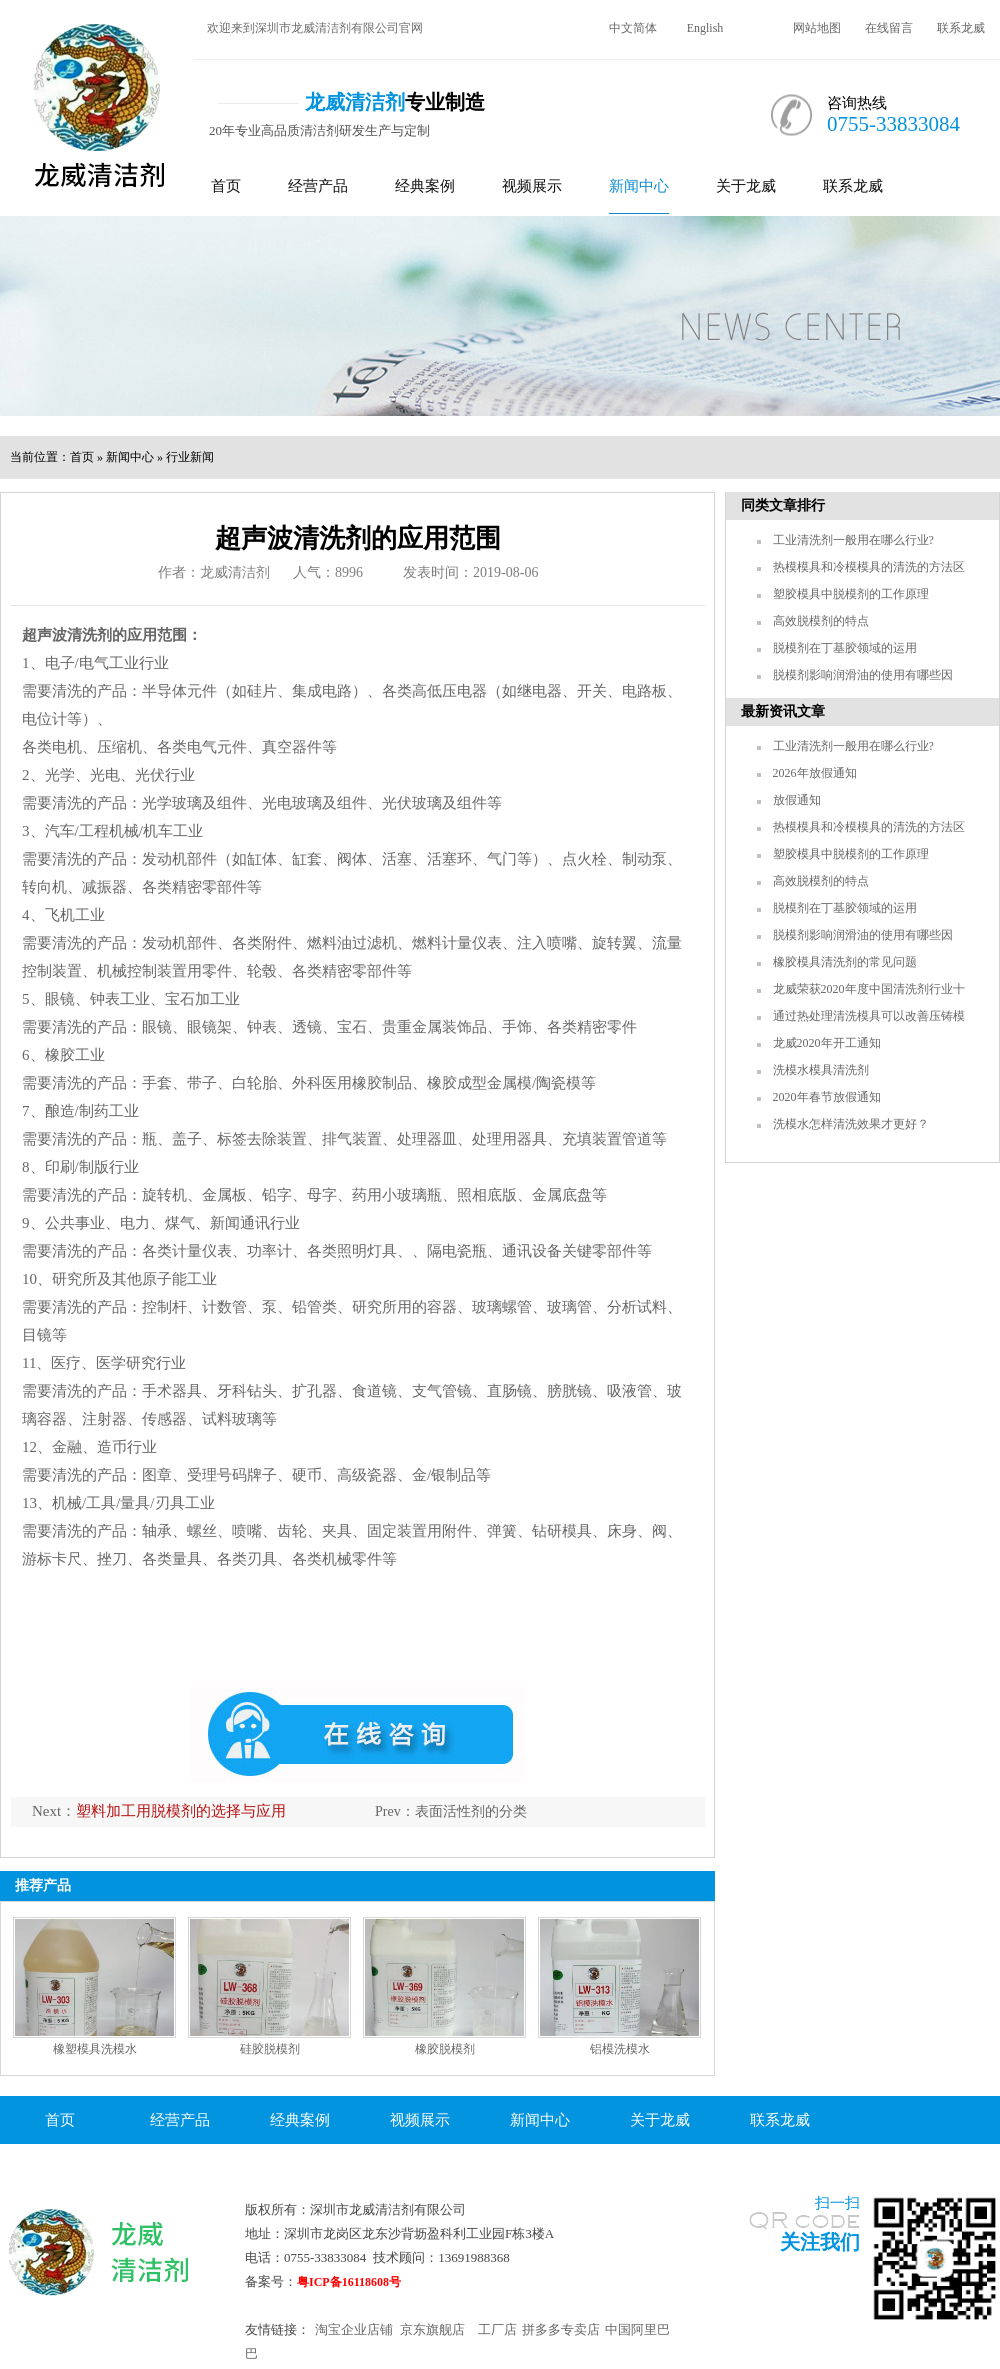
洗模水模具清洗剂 (821, 1070)
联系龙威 (961, 28)
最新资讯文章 (783, 711)
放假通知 (797, 800)
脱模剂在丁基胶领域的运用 (845, 648)
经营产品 (318, 186)
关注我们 (820, 2242)
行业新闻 (190, 457)
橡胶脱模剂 (445, 2049)
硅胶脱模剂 (270, 2049)
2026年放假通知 (815, 773)
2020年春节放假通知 (827, 1097)
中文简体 (633, 28)
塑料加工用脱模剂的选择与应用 (181, 1811)
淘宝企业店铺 (354, 2329)
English (705, 28)
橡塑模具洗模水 (95, 2049)
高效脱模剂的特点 (821, 621)
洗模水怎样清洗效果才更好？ (851, 1124)
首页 (226, 186)
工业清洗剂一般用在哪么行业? (853, 540)
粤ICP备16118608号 (349, 2282)
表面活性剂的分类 (471, 1811)
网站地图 (817, 28)
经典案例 (425, 186)
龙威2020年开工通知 (827, 1043)
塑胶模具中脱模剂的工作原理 (851, 594)
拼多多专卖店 (561, 2329)
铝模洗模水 (620, 2049)
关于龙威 (746, 186)
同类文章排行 (783, 505)
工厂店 (497, 2329)
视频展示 (532, 186)
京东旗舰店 (432, 2329)
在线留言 (889, 28)
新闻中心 (639, 186)
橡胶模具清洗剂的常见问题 (845, 962)
